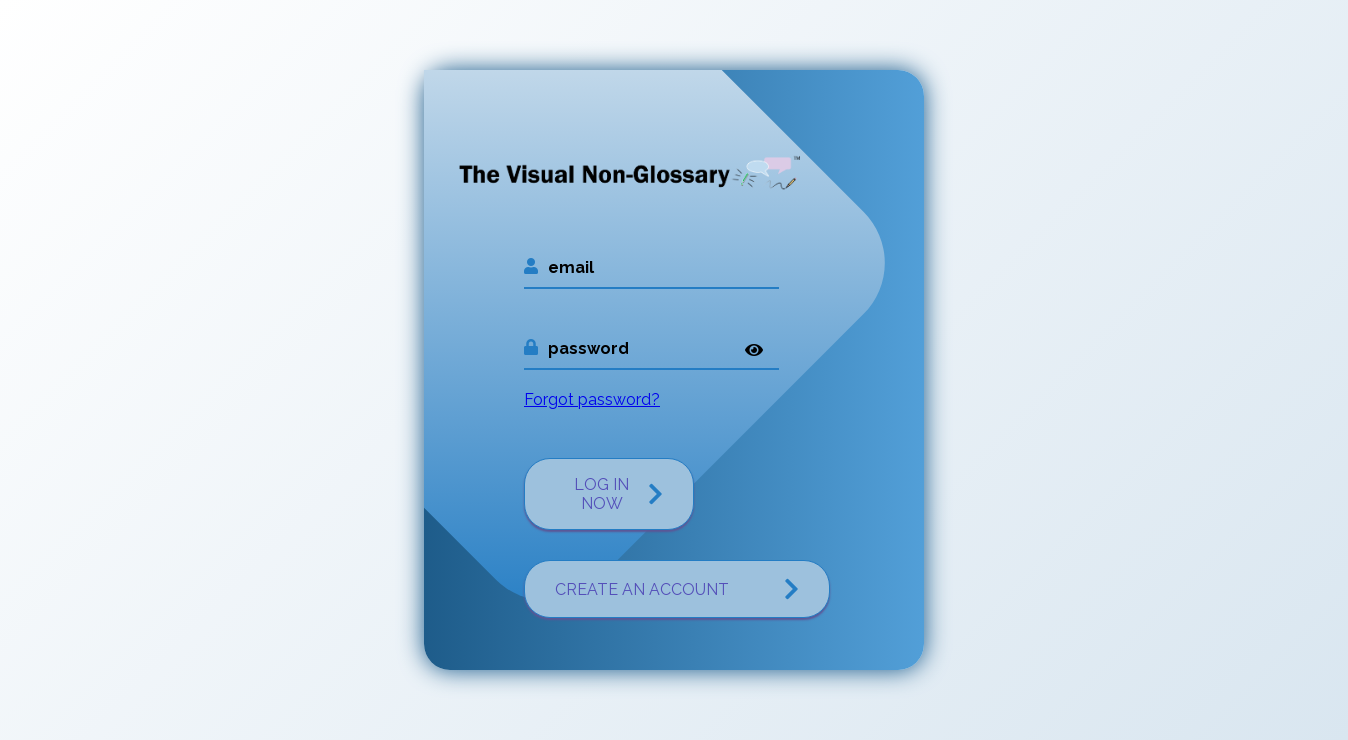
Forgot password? (592, 399)
